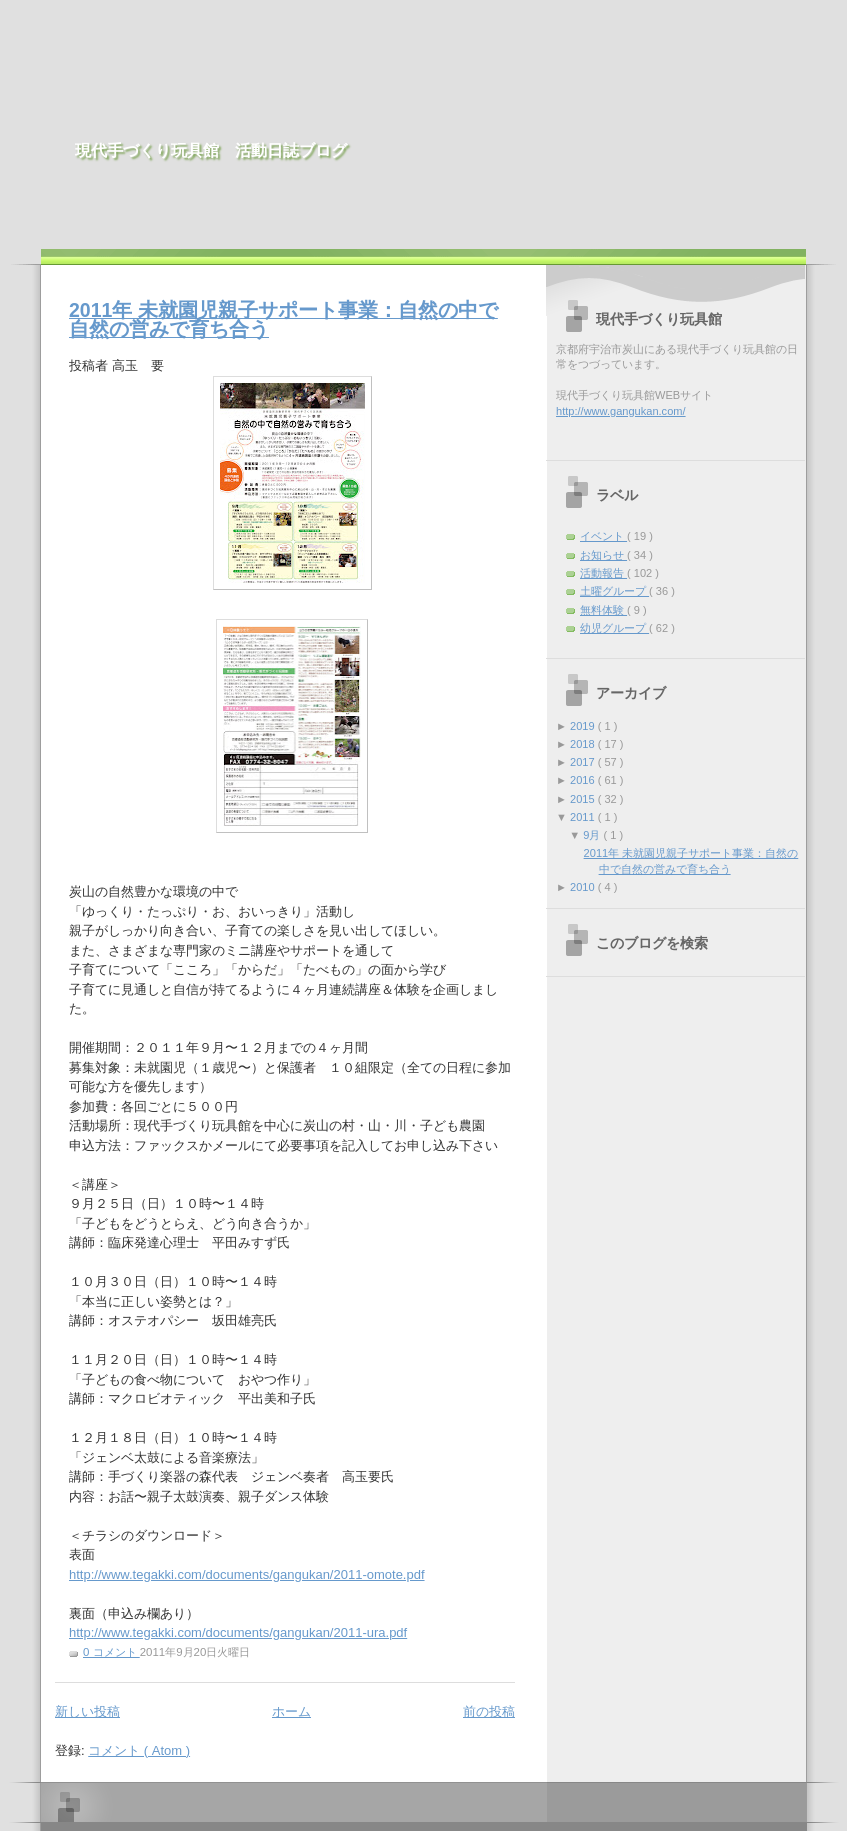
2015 (584, 799)
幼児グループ (614, 628)
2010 (584, 887)
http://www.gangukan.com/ (621, 411)
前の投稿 (489, 1711)
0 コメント (111, 1652)
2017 (584, 762)
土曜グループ (614, 591)
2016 (584, 780)
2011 (584, 817)
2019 (584, 726)
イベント (603, 536)
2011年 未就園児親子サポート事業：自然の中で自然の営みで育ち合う (283, 320)
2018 (584, 744)
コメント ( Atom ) (139, 1750)
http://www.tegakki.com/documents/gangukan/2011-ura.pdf (238, 1632)
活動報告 (603, 573)
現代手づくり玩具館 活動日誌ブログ (211, 150)
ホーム (291, 1711)
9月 (593, 835)
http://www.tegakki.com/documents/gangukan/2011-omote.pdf (247, 1574)
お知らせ (603, 555)
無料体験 (603, 610)
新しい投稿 (87, 1711)
